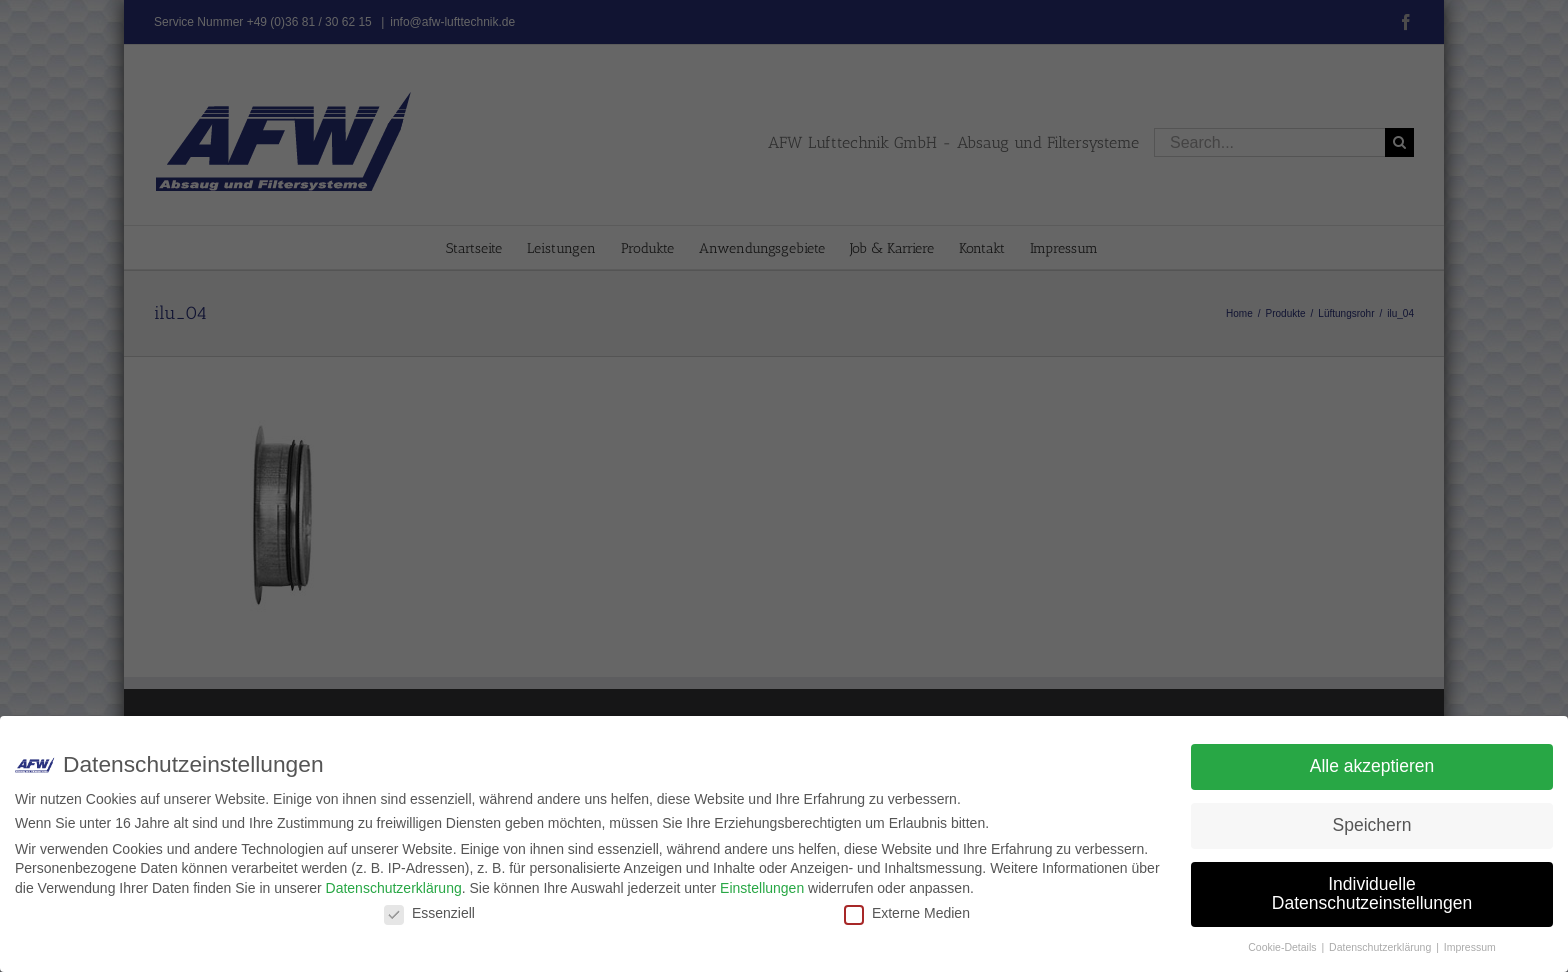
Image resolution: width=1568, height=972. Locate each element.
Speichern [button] (1372, 825)
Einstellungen (762, 888)
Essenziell (429, 913)
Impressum (1470, 947)
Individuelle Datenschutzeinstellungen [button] (1372, 894)
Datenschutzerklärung (394, 888)
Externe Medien (907, 913)
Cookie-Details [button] (1283, 947)
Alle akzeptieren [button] (1372, 766)
